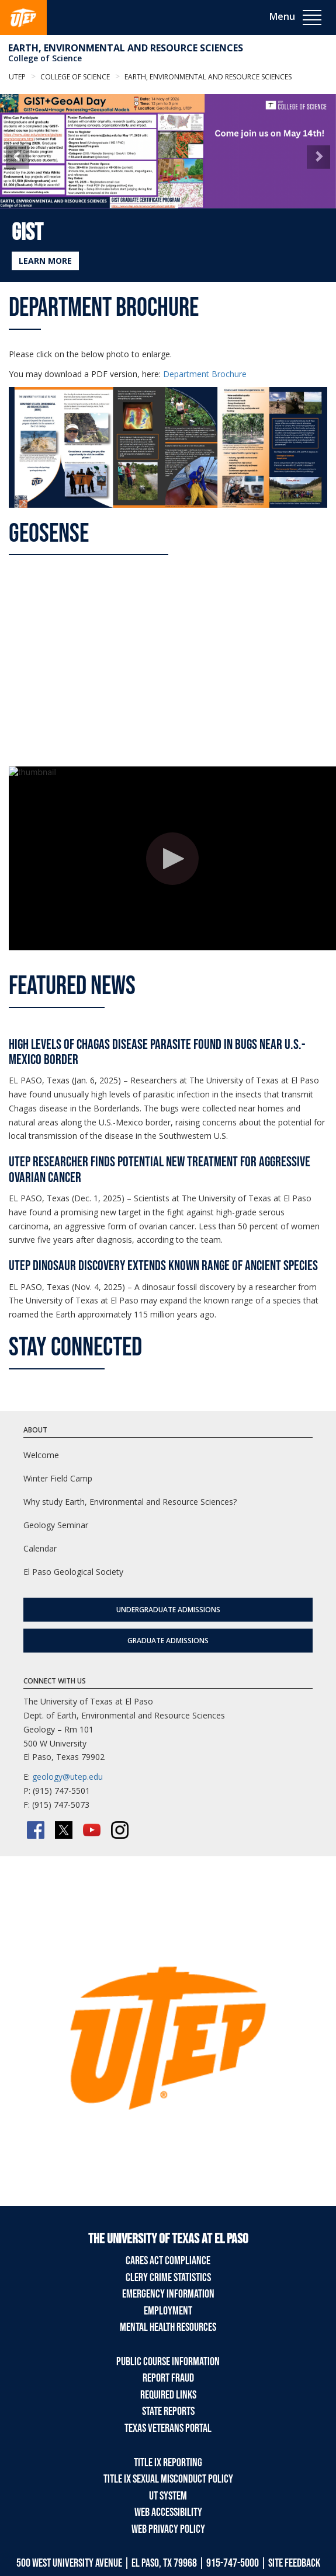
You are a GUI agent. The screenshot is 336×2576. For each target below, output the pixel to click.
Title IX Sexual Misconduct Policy (168, 2479)
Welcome (41, 1454)
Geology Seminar (55, 1525)
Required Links (168, 2395)
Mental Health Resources (168, 2327)
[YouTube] (91, 1830)
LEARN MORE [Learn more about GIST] (45, 260)
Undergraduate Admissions (168, 1610)
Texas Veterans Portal (168, 2428)
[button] (17, 156)
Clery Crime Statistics (168, 2278)
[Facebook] (35, 1830)
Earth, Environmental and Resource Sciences (125, 47)
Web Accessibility (168, 2512)
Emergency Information (168, 2294)
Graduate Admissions (168, 1641)
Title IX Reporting (168, 2463)
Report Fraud (168, 2378)
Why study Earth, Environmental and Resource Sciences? (130, 1501)
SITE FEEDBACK (294, 2563)
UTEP (17, 77)
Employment (168, 2311)
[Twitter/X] (63, 1830)
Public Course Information (168, 2362)
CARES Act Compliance (168, 2261)
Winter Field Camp (57, 1478)
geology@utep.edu (67, 1776)
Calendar (40, 1548)
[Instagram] (120, 1830)
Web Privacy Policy (168, 2529)
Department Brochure (205, 373)
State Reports (168, 2411)
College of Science (45, 58)
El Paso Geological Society (73, 1571)
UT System (168, 2496)
